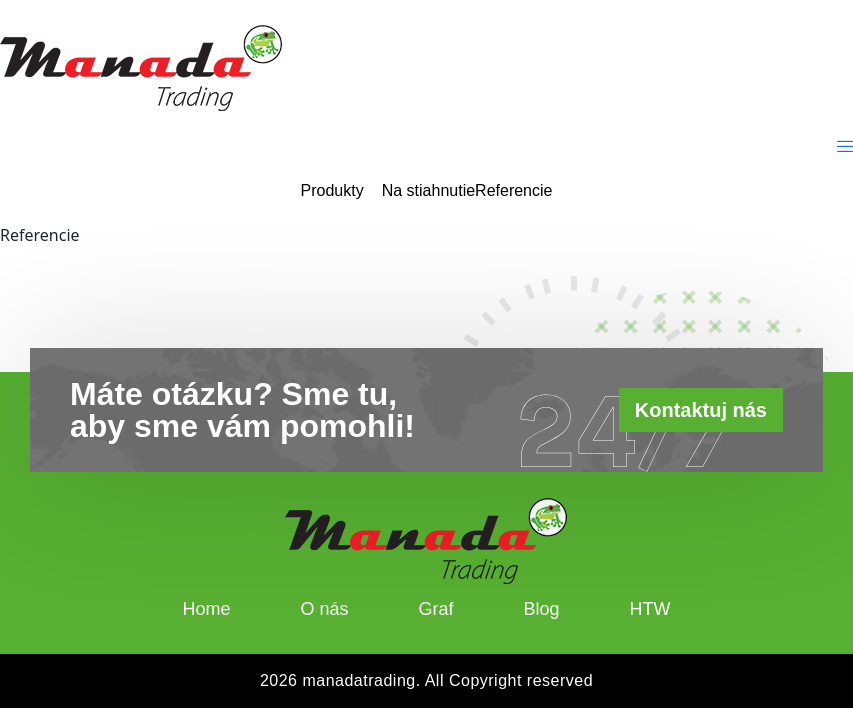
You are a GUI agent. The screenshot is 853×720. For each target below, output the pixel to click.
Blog (542, 609)
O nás (324, 609)
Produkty (332, 191)
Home (206, 609)
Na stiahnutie (428, 191)
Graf (436, 609)
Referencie (513, 191)
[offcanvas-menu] (845, 146)
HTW (650, 609)
